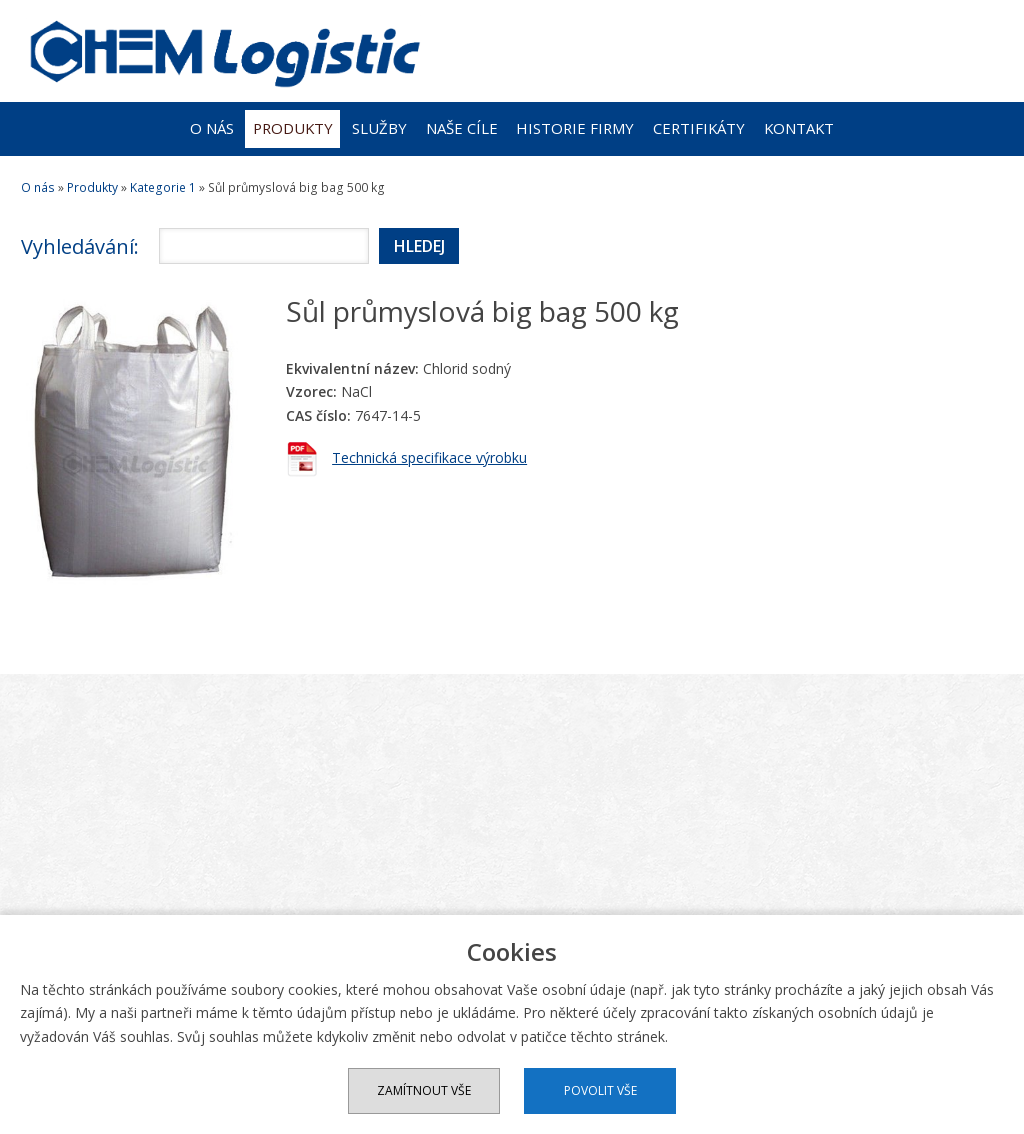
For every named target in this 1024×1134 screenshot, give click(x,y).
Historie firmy (575, 128)
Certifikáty (699, 128)
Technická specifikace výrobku (429, 457)
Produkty (293, 128)
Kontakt (799, 128)
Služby (379, 128)
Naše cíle (462, 128)
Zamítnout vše (424, 1090)
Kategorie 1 (163, 187)
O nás (212, 128)
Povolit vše (600, 1090)
